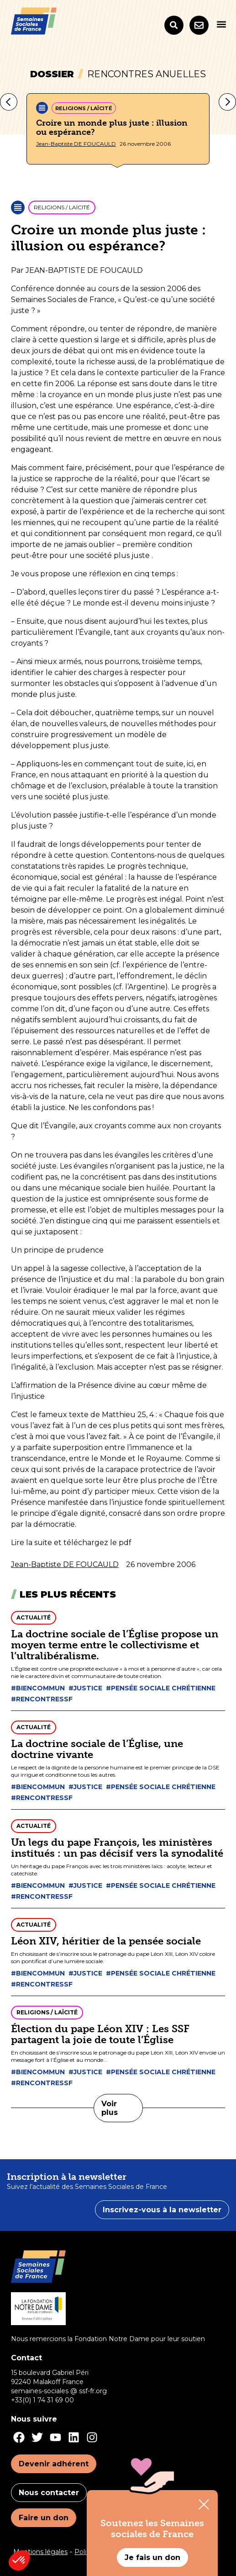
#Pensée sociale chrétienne (160, 1688)
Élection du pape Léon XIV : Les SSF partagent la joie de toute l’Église (100, 2034)
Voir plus (109, 2108)
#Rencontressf (42, 1699)
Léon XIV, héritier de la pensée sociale (106, 1941)
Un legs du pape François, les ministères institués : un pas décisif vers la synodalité (117, 1847)
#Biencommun (38, 1688)
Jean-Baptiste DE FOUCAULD (76, 143)
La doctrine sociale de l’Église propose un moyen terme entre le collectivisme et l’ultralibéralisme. (114, 1645)
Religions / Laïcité (83, 108)
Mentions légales (40, 2552)
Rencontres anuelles (146, 74)
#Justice (85, 1688)
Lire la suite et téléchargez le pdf (71, 1542)
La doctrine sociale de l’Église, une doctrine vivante (97, 1749)
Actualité (33, 1617)
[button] (221, 24)
